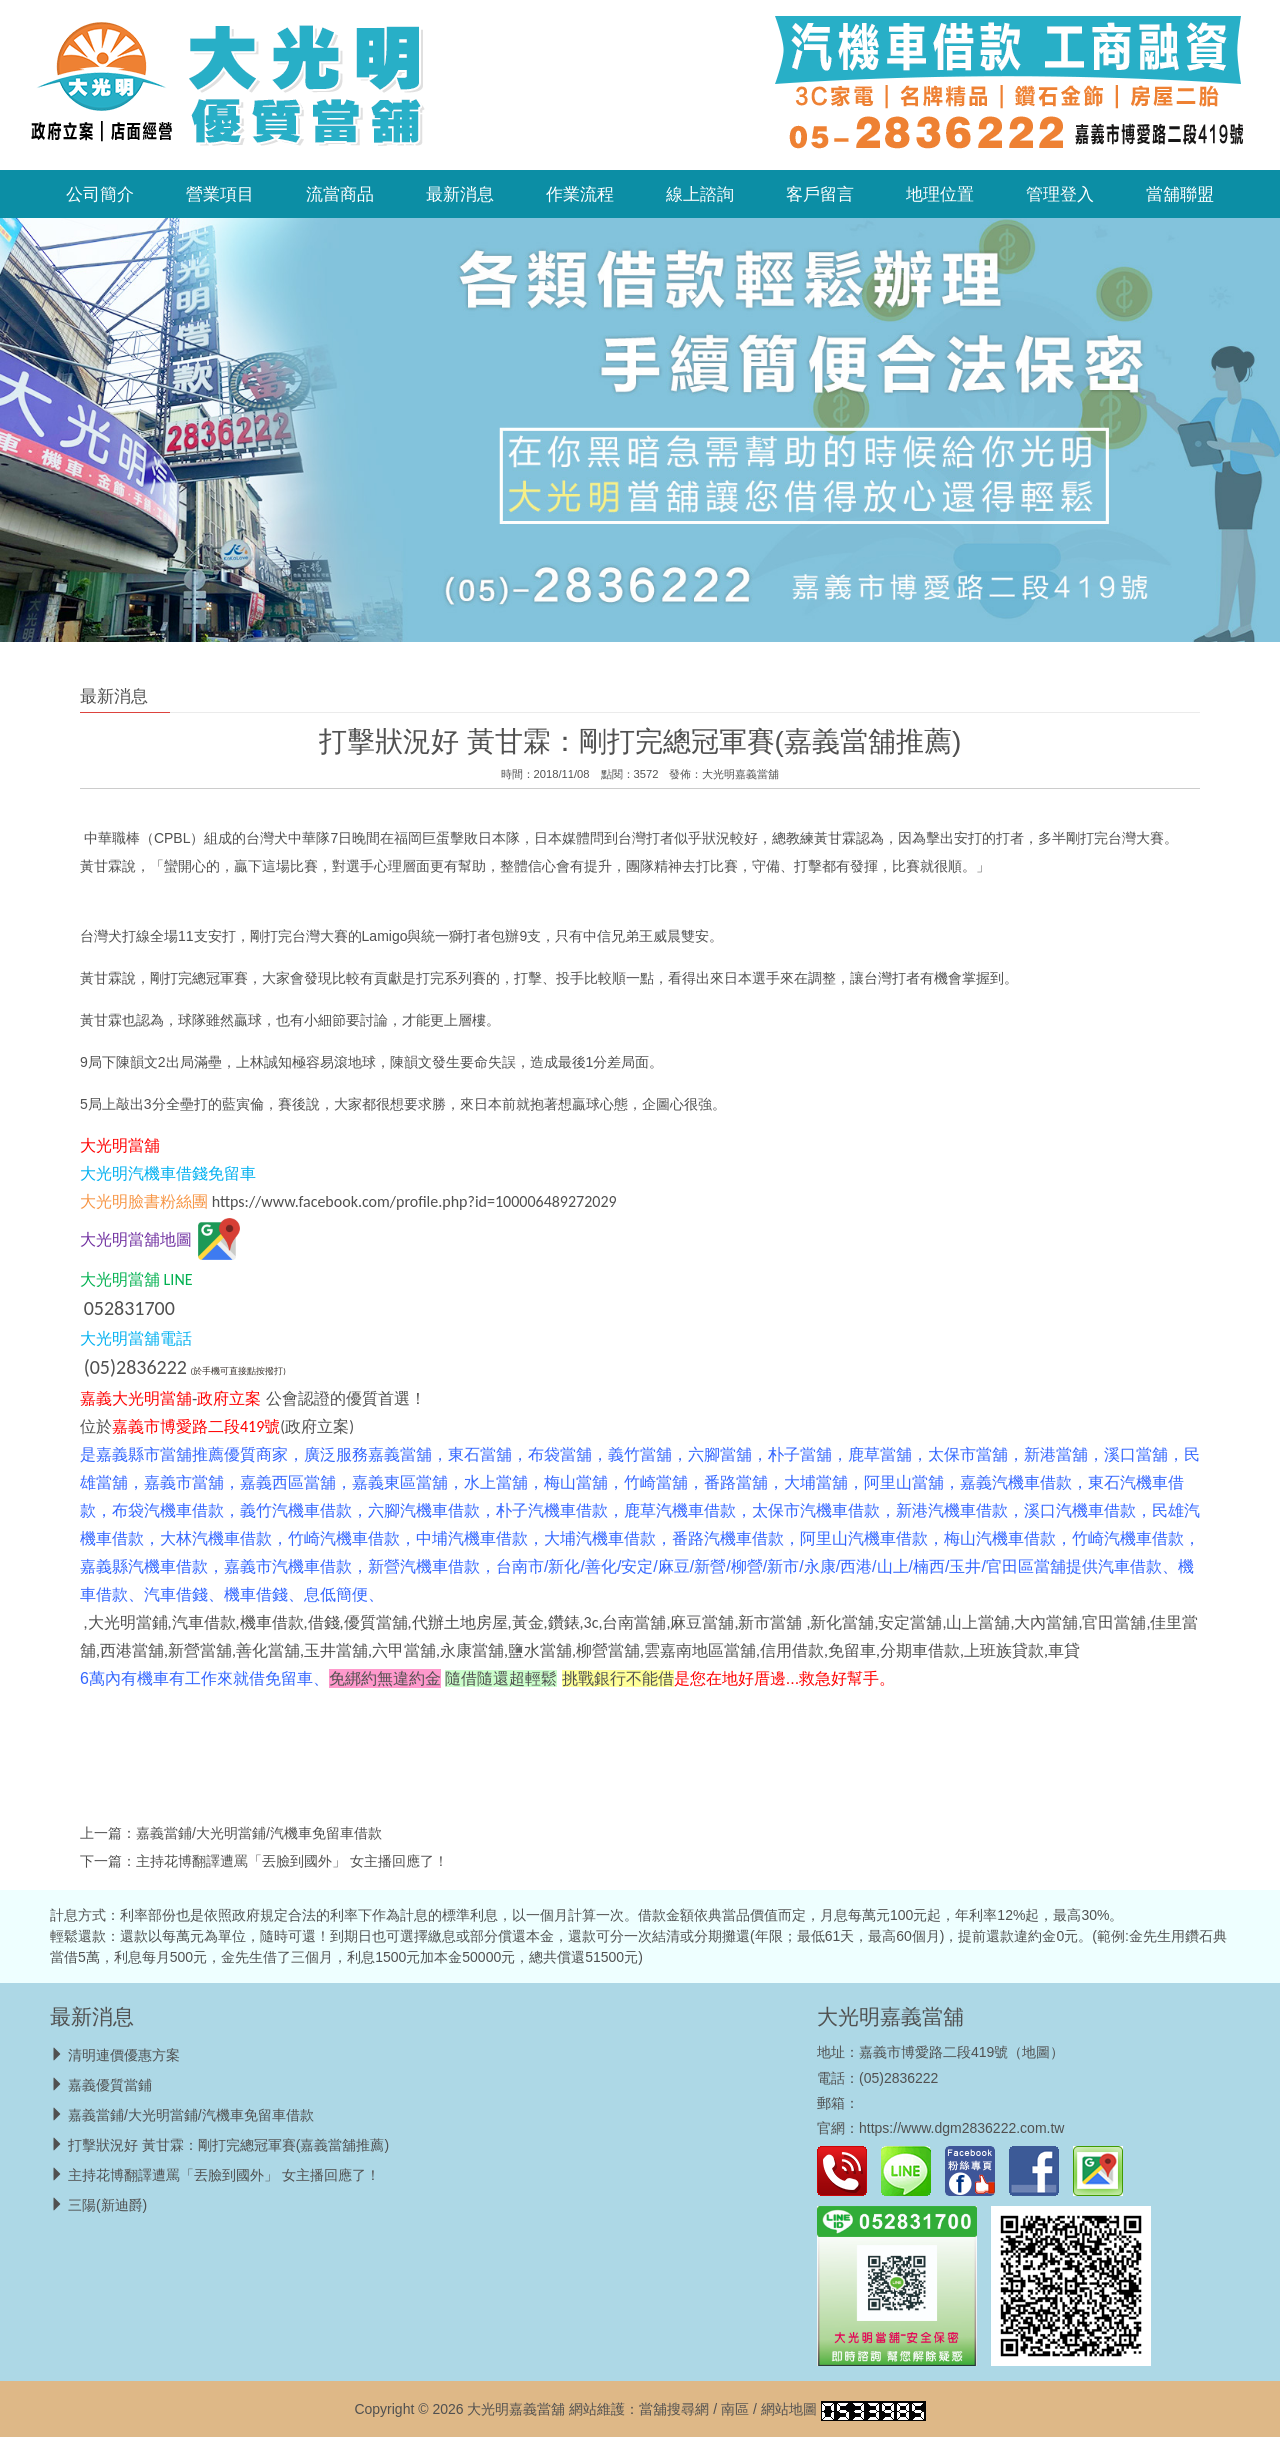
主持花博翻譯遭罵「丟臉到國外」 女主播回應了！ (292, 1861)
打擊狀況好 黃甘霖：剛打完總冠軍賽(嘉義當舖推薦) (228, 2145)
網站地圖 (789, 2409)
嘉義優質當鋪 (110, 2085)
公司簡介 (100, 194)
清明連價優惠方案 (124, 2055)
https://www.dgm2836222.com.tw (961, 2128)
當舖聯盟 (1180, 194)
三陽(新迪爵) (107, 2205)
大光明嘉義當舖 (740, 774)
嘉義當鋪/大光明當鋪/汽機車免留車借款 (259, 1833)
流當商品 (340, 194)
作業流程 (580, 194)
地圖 (1036, 2052)
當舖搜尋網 (674, 2409)
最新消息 (460, 194)
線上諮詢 (700, 194)
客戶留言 (820, 194)
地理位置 (940, 194)
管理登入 (1060, 194)
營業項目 (220, 194)
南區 (735, 2409)
